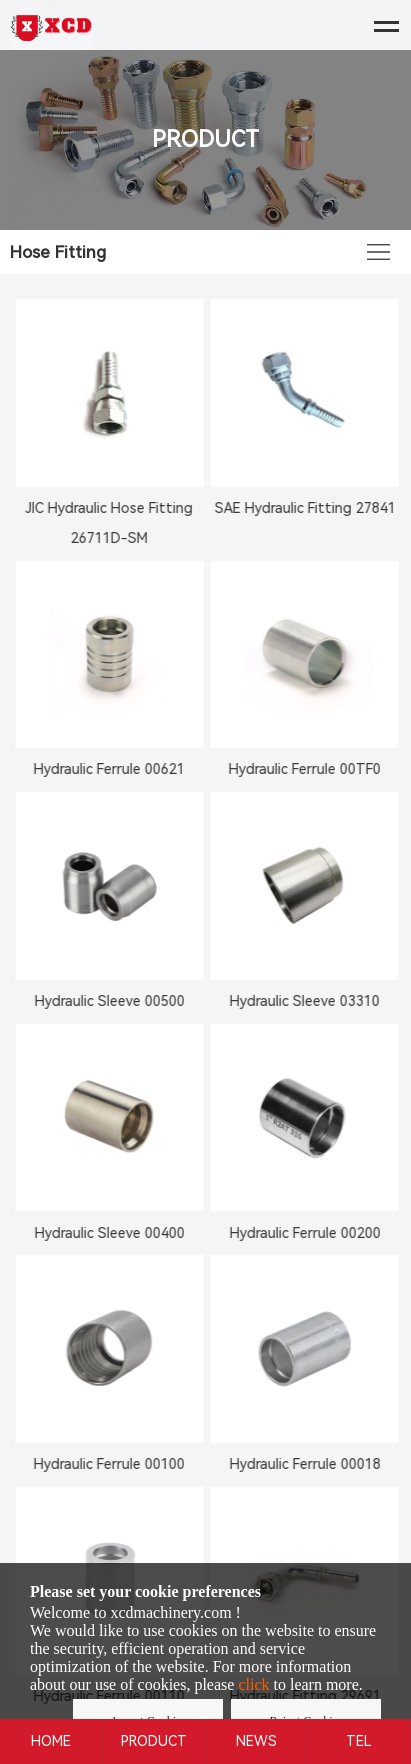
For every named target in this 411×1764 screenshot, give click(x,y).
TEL (359, 1741)
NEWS (256, 1741)
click (253, 1684)
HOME (51, 1741)
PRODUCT (154, 1741)
